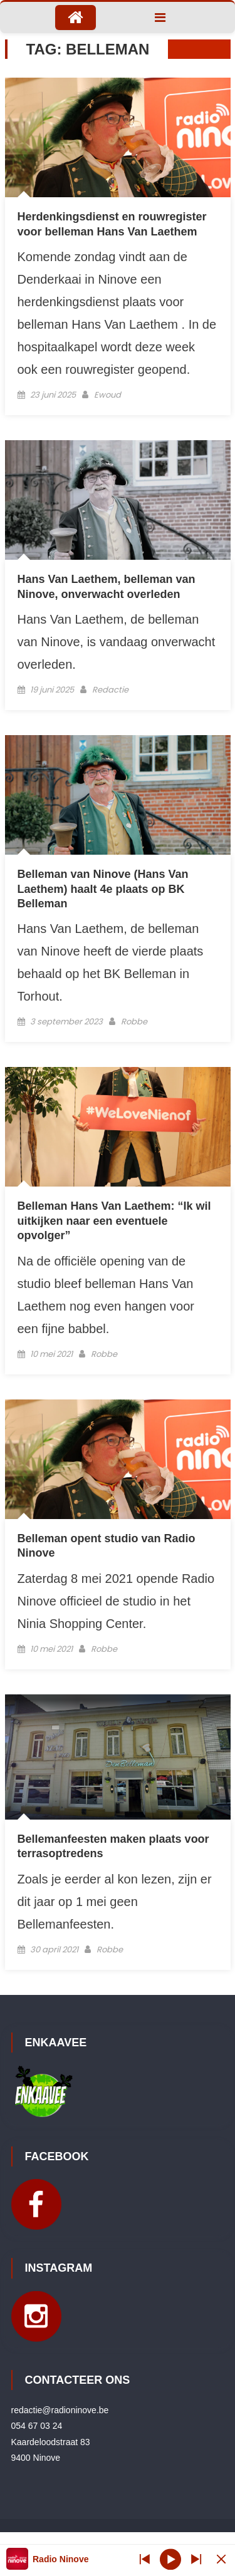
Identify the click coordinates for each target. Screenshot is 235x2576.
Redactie (110, 690)
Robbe (134, 1022)
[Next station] (145, 2558)
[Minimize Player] (221, 2558)
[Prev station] (196, 2558)
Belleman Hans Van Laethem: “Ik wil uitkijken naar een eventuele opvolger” (114, 1221)
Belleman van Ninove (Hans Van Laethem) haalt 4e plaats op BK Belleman (103, 889)
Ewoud (107, 395)
